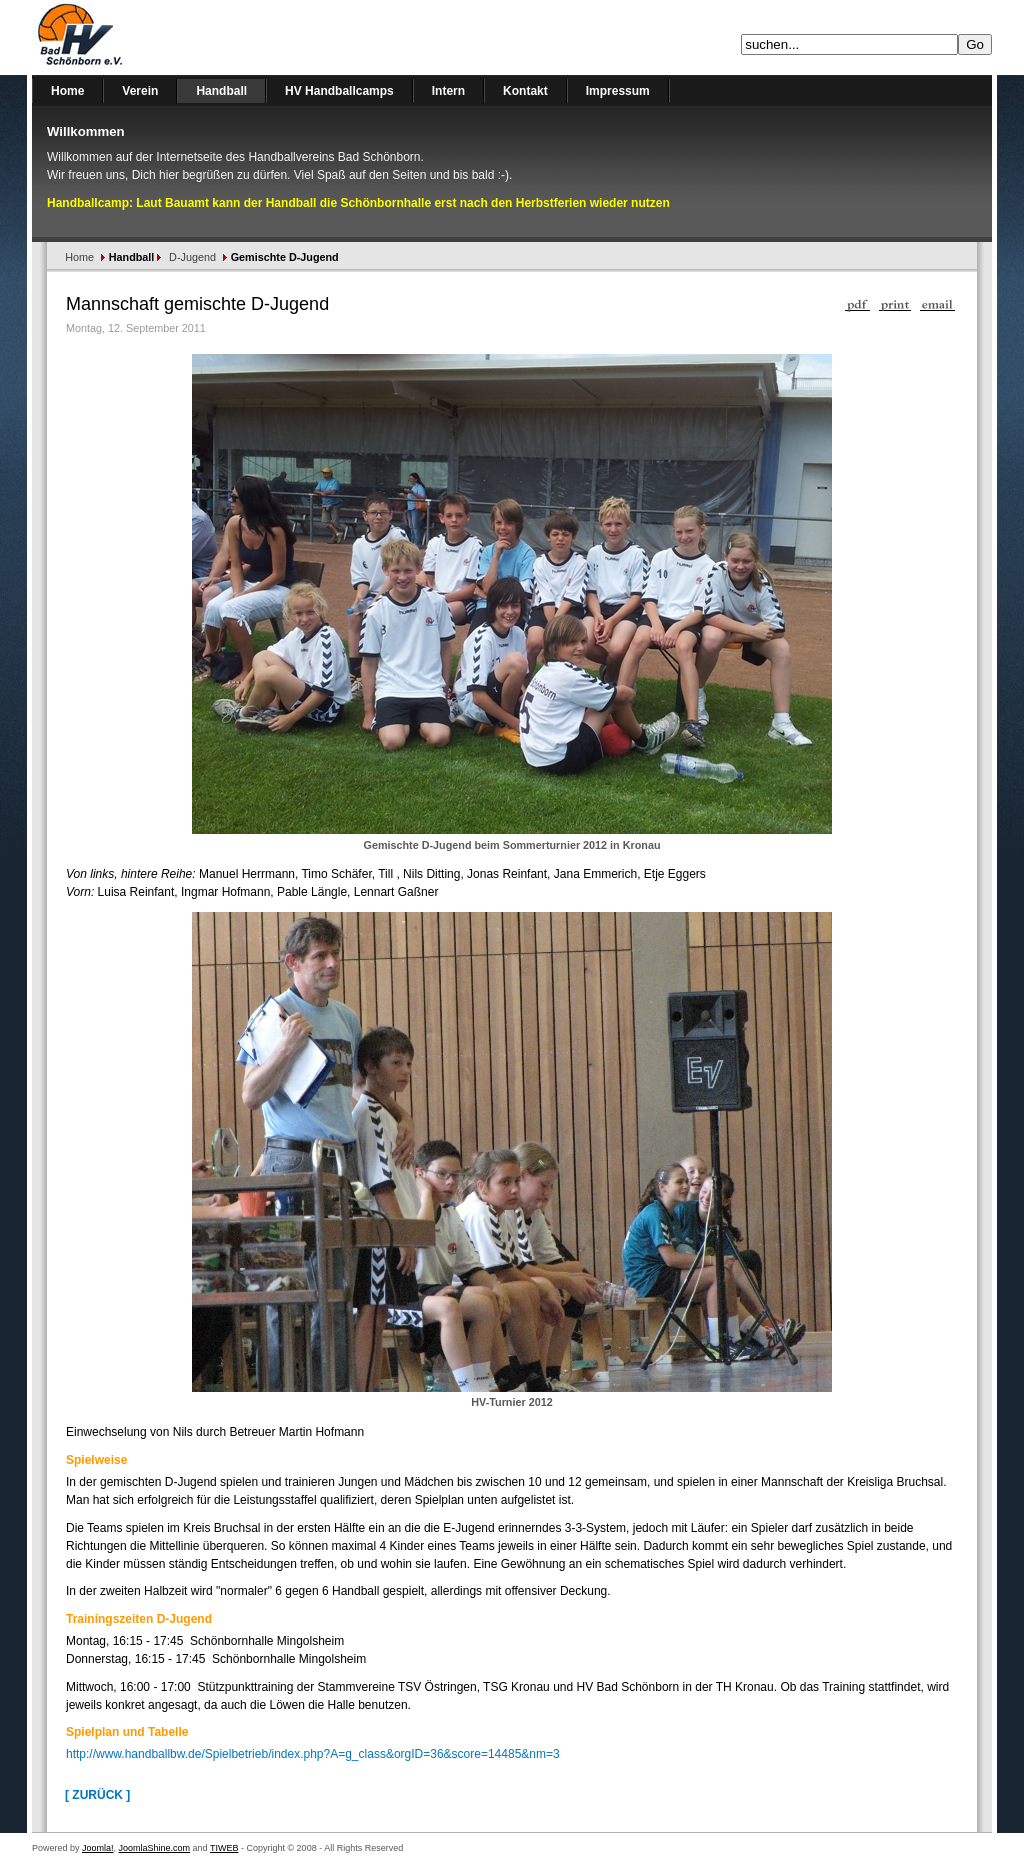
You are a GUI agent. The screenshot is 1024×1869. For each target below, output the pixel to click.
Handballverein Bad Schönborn (132, 37)
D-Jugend (192, 257)
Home (79, 257)
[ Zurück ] (97, 1795)
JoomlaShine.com (155, 1848)
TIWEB (224, 1848)
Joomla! (98, 1848)
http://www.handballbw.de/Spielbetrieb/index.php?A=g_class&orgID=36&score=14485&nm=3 (313, 1754)
